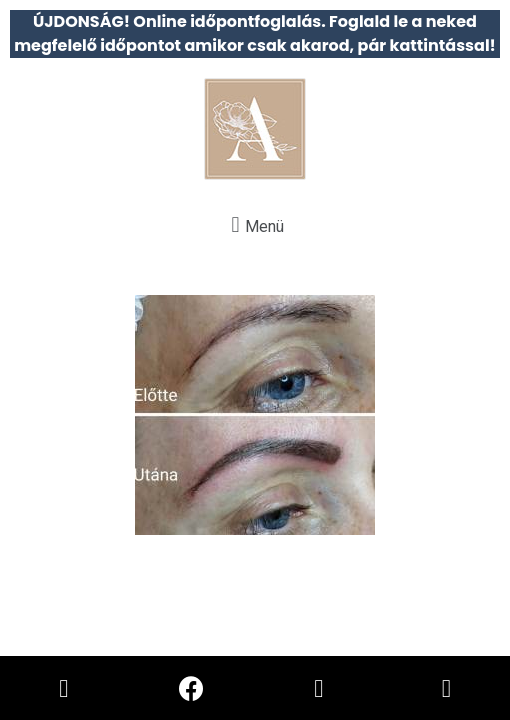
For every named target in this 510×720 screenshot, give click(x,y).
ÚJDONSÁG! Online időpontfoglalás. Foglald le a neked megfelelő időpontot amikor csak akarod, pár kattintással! (255, 33)
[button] (255, 224)
